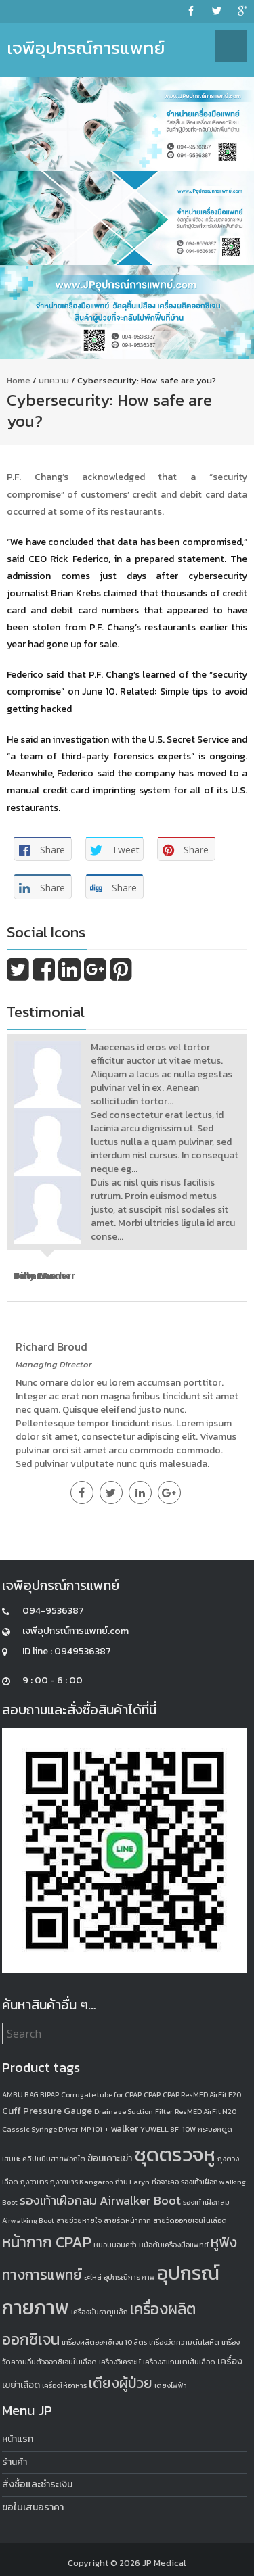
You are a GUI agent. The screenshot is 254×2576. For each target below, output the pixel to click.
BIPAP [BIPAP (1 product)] (49, 2094)
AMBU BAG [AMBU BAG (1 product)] (20, 2094)
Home (18, 380)
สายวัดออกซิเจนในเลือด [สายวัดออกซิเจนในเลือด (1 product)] (190, 2220)
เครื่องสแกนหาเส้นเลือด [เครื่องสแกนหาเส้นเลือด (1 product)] (179, 2361)
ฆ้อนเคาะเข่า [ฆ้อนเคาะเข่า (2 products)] (109, 2158)
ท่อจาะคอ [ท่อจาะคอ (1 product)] (165, 2181)
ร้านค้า (14, 2462)
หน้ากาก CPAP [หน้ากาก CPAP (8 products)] (46, 2241)
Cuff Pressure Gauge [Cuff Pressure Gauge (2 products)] (47, 2111)
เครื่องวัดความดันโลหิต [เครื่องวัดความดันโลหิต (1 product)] (184, 2342)
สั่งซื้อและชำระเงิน (37, 2484)
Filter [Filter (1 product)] (164, 2111)
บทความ (54, 380)
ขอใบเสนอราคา (33, 2507)
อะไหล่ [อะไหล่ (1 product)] (93, 2277)
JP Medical (164, 2562)
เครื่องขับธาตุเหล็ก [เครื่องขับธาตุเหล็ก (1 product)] (99, 2311)
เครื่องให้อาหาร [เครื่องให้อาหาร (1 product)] (64, 2385)
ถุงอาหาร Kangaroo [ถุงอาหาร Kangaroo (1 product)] (81, 2181)
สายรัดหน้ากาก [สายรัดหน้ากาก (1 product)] (127, 2220)
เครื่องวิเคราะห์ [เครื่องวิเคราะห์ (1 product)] (120, 2361)
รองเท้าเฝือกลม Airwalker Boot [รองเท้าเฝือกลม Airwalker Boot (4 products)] (100, 2200)
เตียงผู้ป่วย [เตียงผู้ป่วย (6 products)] (120, 2382)
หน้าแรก (17, 2439)
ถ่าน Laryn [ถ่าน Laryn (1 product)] (132, 2181)
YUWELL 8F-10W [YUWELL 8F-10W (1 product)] (168, 2129)
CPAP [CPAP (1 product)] (152, 2094)
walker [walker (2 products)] (124, 2129)
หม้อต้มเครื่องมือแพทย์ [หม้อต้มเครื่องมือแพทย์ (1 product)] (174, 2244)
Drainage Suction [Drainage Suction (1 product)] (123, 2111)
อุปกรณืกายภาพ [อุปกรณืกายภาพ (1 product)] (129, 2277)
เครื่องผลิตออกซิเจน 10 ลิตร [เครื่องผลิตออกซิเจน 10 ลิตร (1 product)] (104, 2342)
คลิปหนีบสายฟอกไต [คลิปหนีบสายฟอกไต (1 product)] (53, 2158)
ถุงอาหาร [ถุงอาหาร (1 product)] (34, 2181)
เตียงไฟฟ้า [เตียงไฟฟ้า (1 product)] (170, 2385)
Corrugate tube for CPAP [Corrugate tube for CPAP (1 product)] (101, 2094)
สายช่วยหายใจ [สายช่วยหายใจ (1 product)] (79, 2220)
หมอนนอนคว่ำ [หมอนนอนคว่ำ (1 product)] (115, 2244)
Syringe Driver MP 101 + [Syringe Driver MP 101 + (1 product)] (69, 2129)
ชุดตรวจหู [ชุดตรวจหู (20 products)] (174, 2155)
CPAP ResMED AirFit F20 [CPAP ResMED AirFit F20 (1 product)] (202, 2094)
